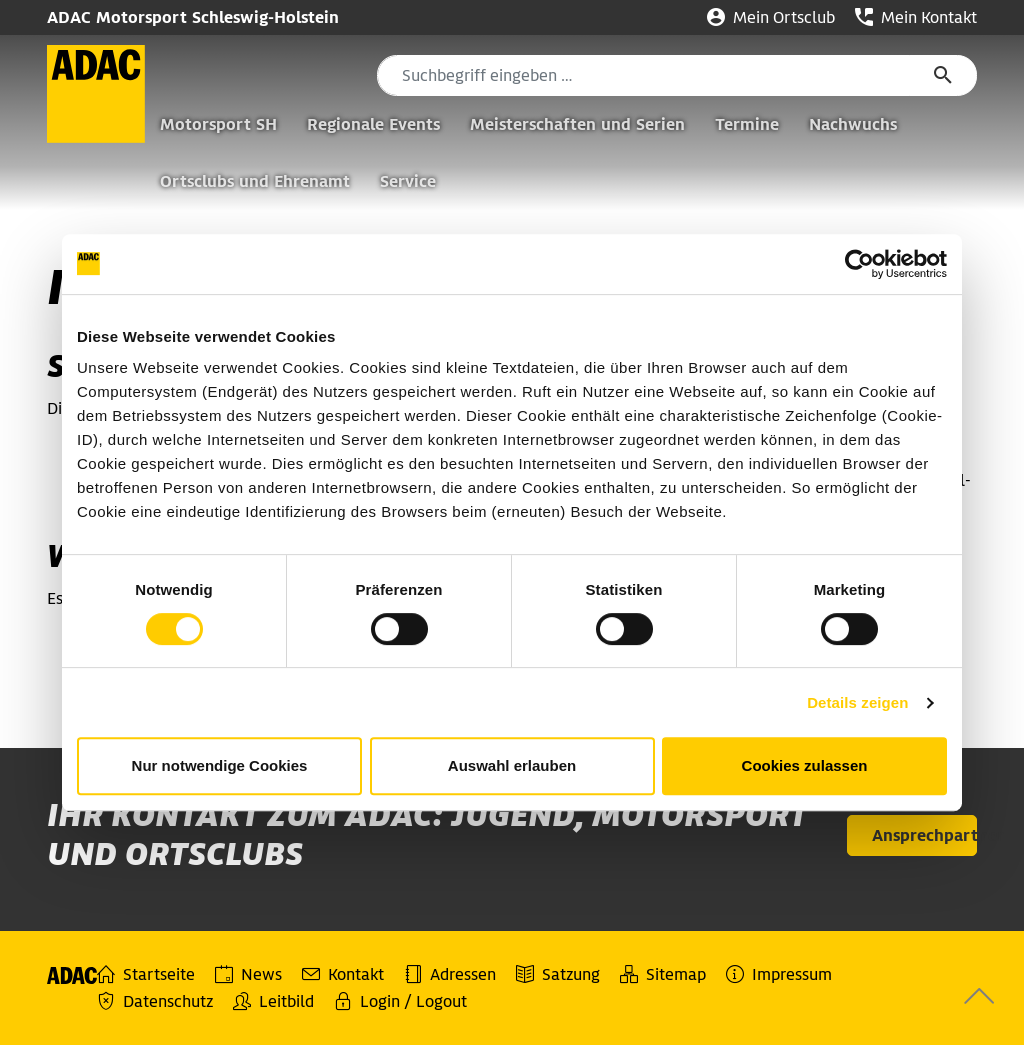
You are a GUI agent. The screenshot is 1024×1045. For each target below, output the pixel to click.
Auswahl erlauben (512, 765)
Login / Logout (400, 1001)
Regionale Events (373, 124)
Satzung (558, 974)
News (248, 974)
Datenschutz (155, 1001)
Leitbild (273, 1001)
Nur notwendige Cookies (220, 765)
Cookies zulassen (805, 765)
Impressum (779, 974)
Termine (747, 124)
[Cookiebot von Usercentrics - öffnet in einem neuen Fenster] (859, 264)
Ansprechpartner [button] (924, 835)
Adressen (450, 974)
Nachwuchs (853, 124)
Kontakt (343, 974)
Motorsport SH (218, 124)
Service (408, 181)
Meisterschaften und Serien (577, 124)
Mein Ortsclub (771, 17)
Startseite (146, 974)
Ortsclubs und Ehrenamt (255, 181)
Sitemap (663, 974)
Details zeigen (857, 702)
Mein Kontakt (916, 17)
